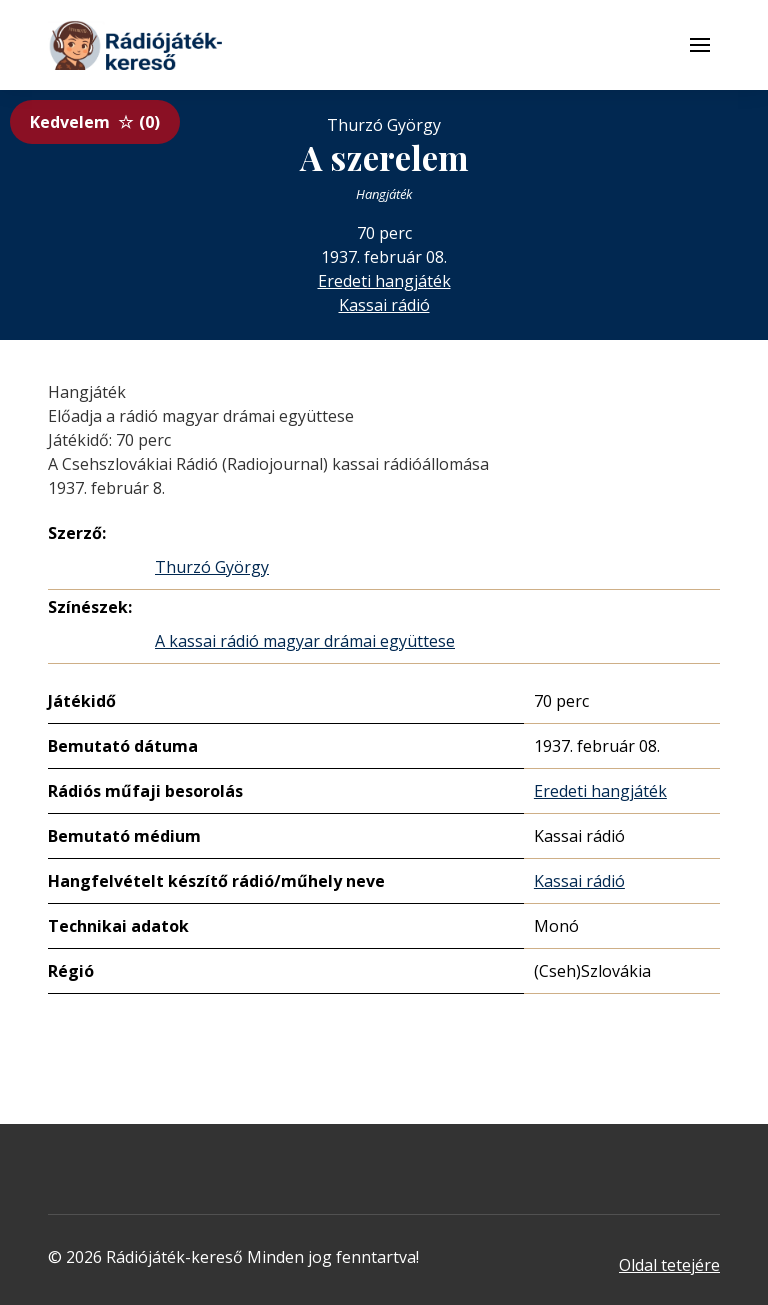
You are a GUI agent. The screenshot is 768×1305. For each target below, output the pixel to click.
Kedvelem (95, 122)
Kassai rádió (384, 305)
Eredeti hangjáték (384, 281)
